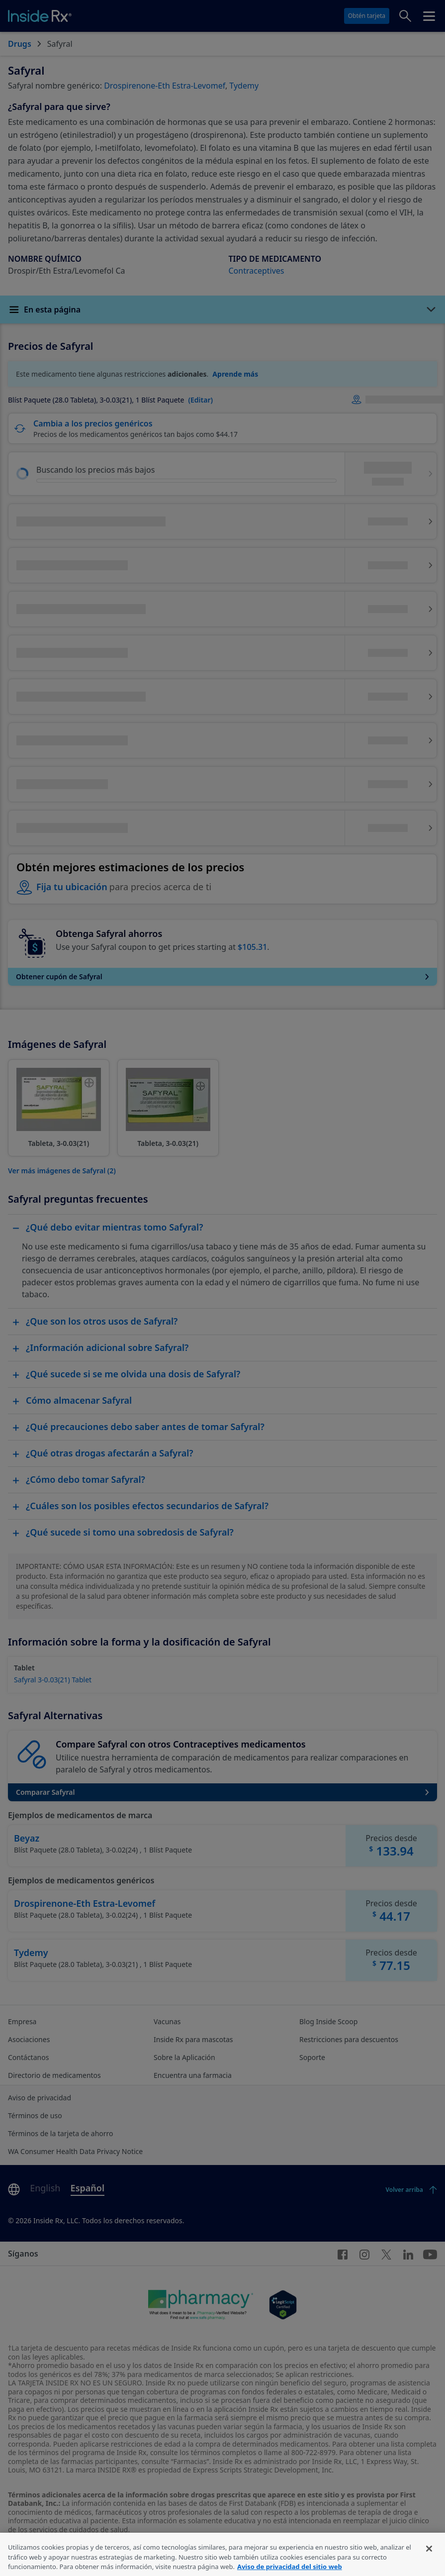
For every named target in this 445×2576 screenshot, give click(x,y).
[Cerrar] (429, 2561)
